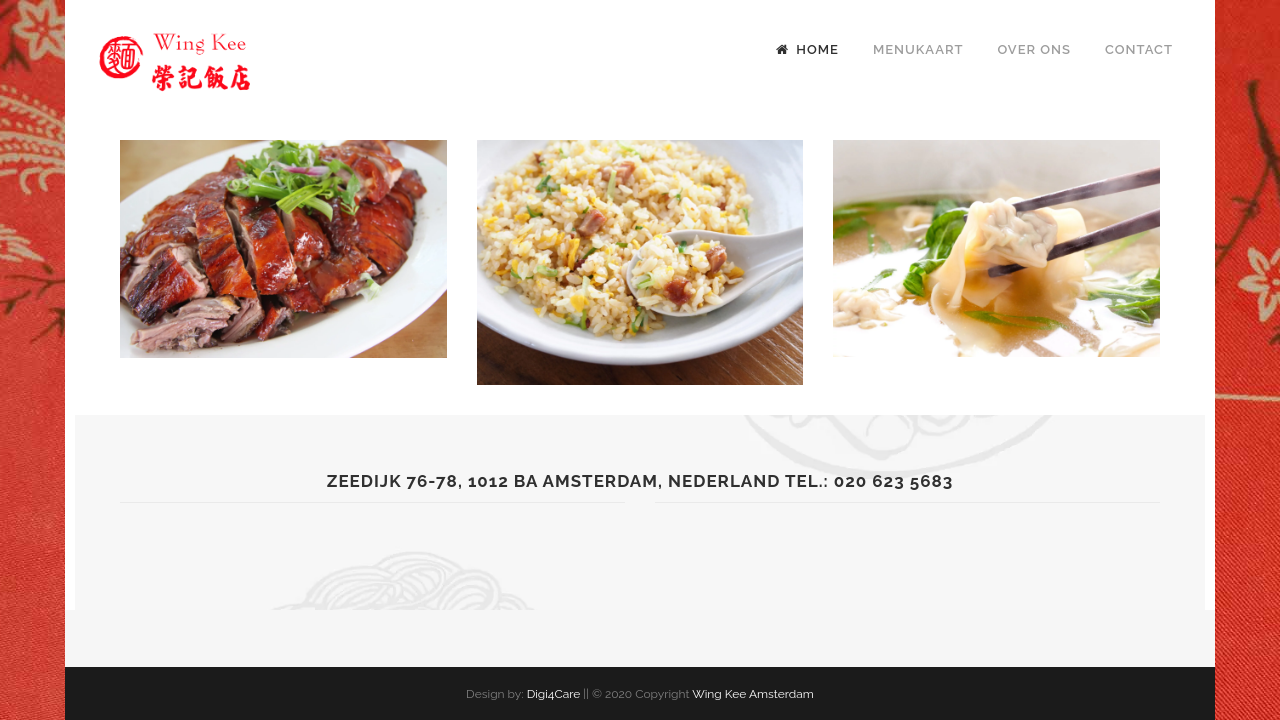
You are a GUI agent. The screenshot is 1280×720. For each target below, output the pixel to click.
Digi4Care (554, 694)
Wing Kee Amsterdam (753, 694)
